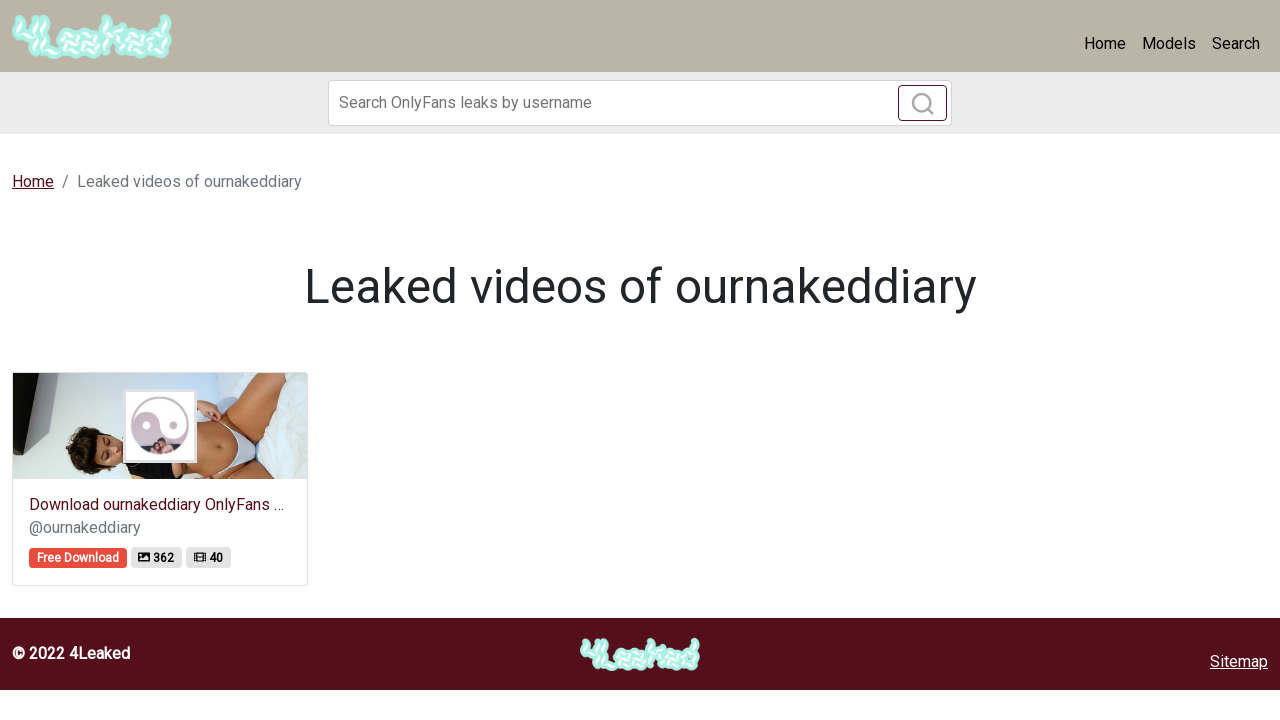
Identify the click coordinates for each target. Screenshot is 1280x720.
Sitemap (1239, 661)
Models (1169, 43)
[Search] (640, 103)
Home (1105, 43)
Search (1236, 43)
